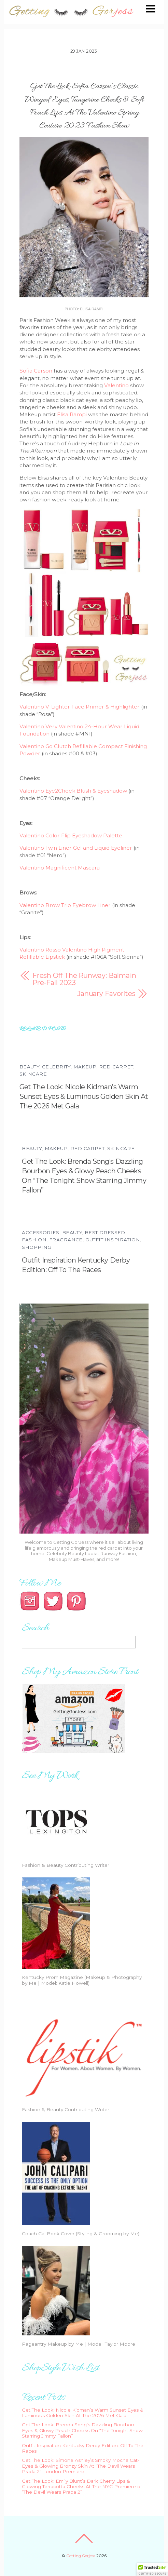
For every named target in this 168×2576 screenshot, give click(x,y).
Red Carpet (116, 1066)
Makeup (84, 1066)
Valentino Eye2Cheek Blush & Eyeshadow (73, 790)
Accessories (40, 1232)
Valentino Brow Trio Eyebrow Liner (65, 905)
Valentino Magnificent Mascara (59, 867)
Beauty (29, 1066)
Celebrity (56, 1066)
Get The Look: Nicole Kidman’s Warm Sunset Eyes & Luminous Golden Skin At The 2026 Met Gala (83, 1096)
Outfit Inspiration (112, 1239)
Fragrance (66, 1239)
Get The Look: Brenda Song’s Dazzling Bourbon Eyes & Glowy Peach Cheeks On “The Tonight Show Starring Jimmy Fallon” (82, 2430)
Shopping (36, 1247)
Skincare (33, 1074)
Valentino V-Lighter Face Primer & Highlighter (79, 706)
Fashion (34, 1239)
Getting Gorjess (80, 2555)
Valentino (116, 385)
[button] (152, 2569)
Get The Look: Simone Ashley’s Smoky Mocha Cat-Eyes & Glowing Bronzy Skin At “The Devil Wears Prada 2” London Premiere (80, 2465)
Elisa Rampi (72, 414)
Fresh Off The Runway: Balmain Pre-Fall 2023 (84, 979)
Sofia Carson (35, 370)
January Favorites (106, 993)
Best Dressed (105, 1232)
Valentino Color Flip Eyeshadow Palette (70, 835)
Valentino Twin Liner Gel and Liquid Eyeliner (75, 848)
